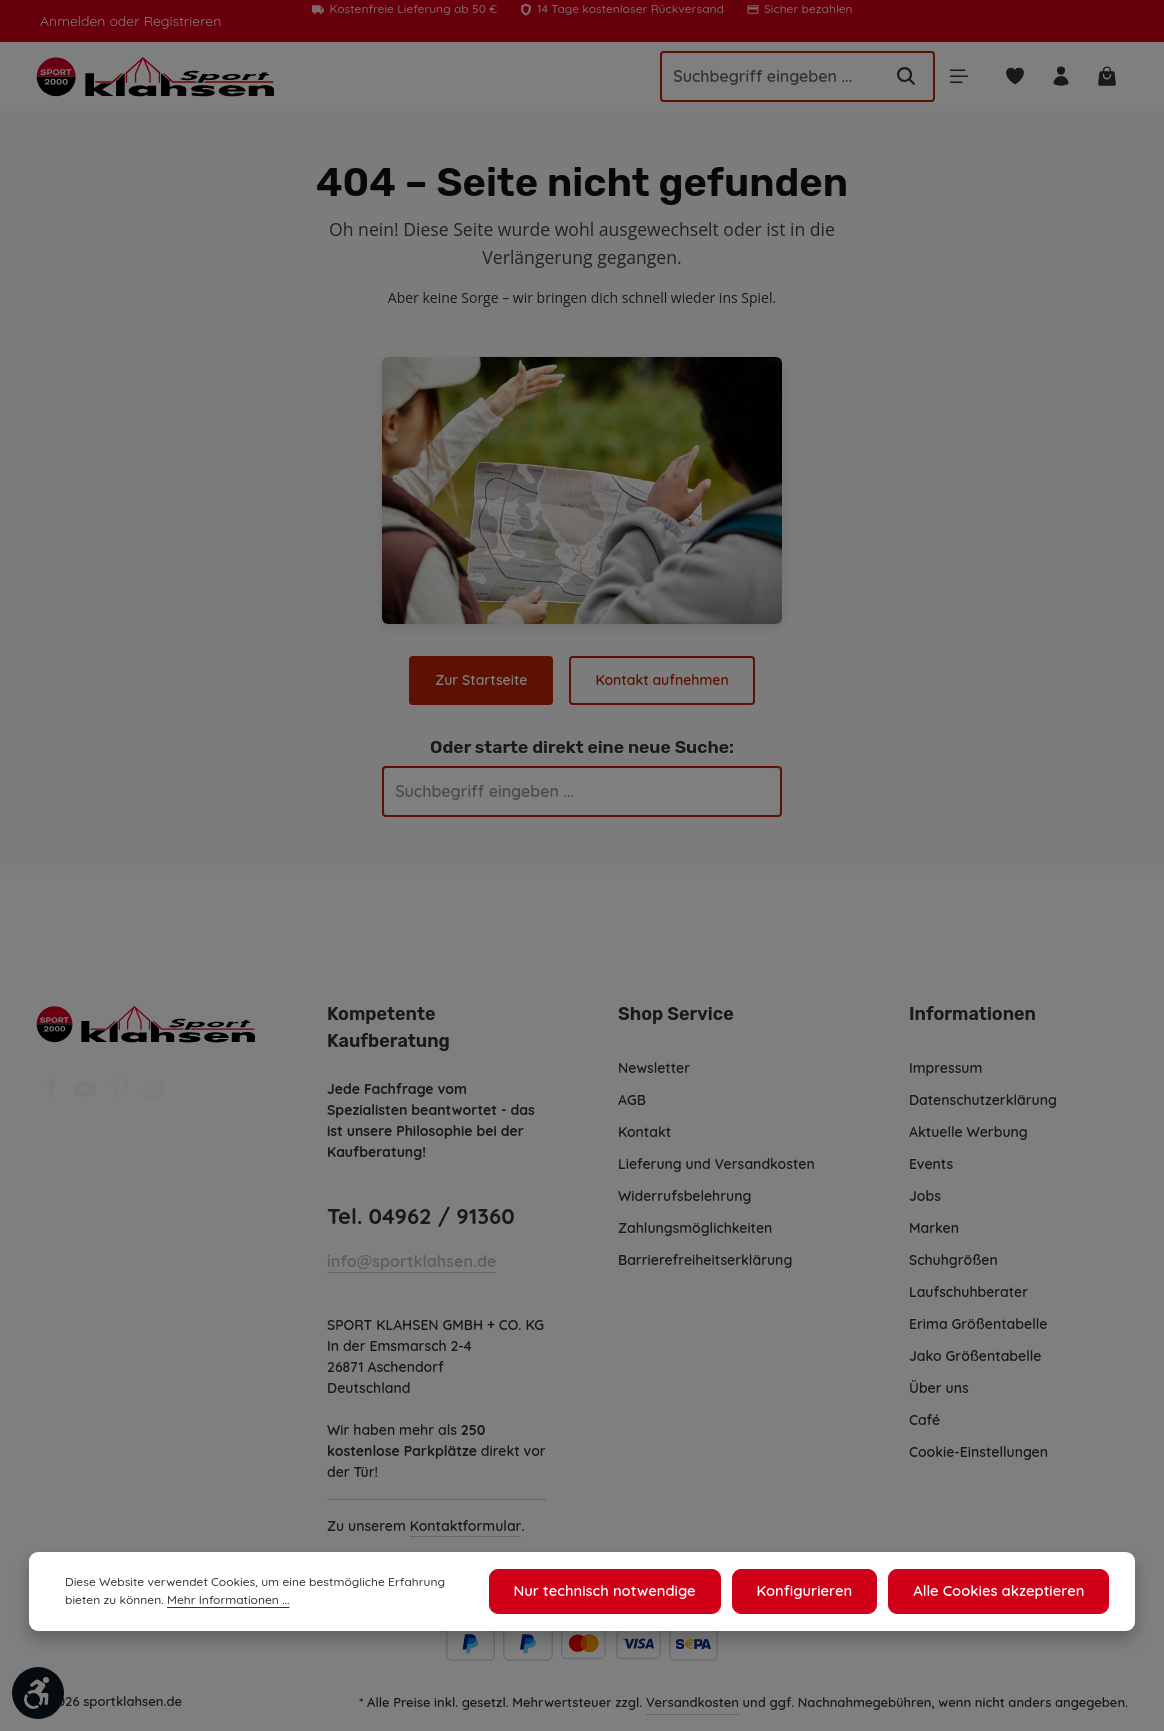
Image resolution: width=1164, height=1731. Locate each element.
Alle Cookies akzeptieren (1003, 1593)
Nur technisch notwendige (625, 1593)
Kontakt (644, 1127)
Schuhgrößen (954, 1255)
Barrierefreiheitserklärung (704, 1255)
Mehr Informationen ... (185, 1603)
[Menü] (955, 79)
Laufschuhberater (968, 1287)
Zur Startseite (483, 686)
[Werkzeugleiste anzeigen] (38, 1693)
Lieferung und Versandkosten (716, 1159)
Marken (933, 1223)
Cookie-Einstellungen (980, 1447)
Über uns (939, 1383)
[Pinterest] (121, 1090)
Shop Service (675, 1009)
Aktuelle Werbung (968, 1127)
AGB (633, 1095)
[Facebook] (53, 1090)
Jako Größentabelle (974, 1351)
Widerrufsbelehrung (684, 1191)
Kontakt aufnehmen (661, 686)
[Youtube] (87, 1090)
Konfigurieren (817, 1593)
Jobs (925, 1191)
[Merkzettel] (1012, 79)
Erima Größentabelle (977, 1319)
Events (932, 1159)
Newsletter (653, 1063)
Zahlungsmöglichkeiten (696, 1223)
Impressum (946, 1063)
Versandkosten (693, 1717)
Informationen (969, 1009)
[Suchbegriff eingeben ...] (759, 79)
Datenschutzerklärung (982, 1095)
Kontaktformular (464, 1542)
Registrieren (176, 21)
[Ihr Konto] (1059, 79)
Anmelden (71, 21)
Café (924, 1415)
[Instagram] (153, 1090)
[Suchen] (901, 79)
